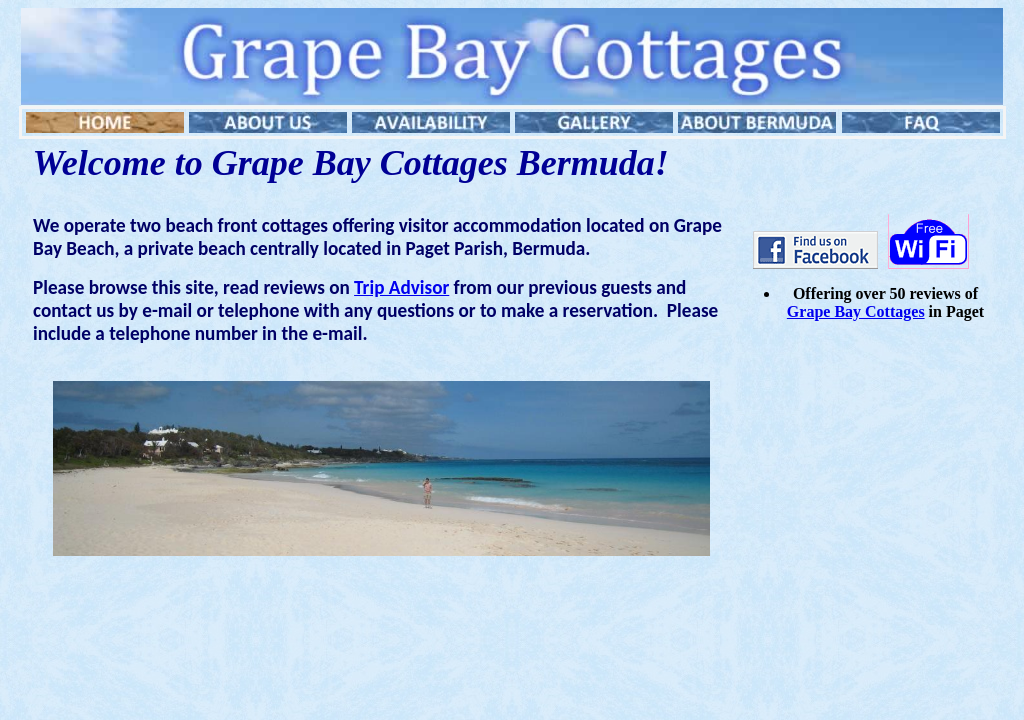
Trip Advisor (401, 287)
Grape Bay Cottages (856, 311)
